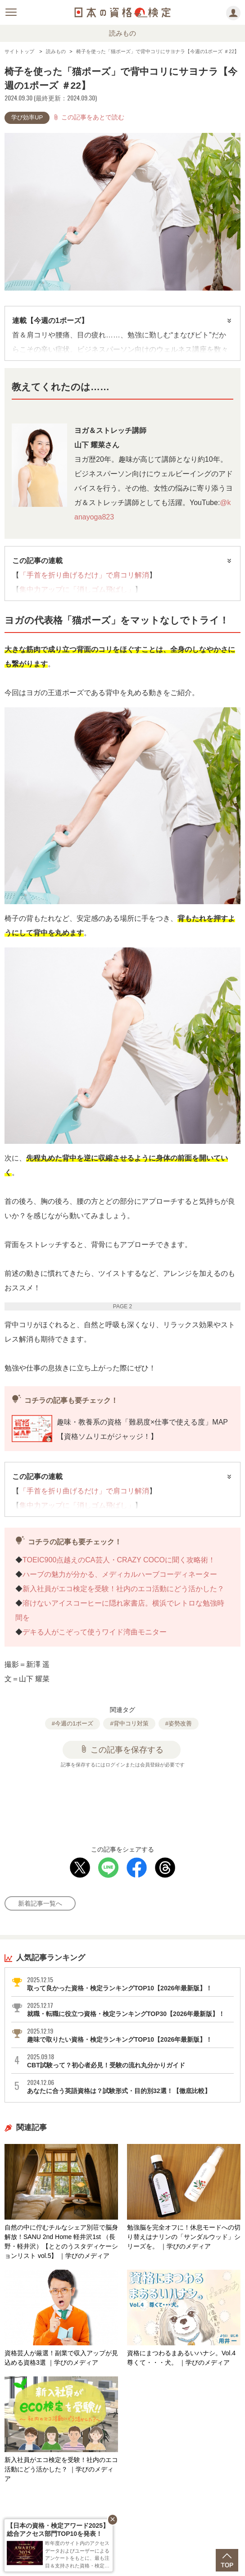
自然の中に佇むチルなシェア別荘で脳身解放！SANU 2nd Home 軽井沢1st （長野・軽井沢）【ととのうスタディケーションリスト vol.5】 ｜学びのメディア (61, 2201)
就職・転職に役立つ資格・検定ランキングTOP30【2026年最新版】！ (129, 2009)
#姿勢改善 (178, 1723)
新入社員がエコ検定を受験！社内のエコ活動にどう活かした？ (123, 1589)
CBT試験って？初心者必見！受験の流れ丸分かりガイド (129, 2061)
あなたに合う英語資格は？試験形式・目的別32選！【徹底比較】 (129, 2086)
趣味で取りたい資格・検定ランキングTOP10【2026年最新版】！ (129, 2035)
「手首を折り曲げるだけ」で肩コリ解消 (84, 575)
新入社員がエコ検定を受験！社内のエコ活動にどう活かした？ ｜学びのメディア (61, 2429)
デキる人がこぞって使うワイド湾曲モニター (95, 1632)
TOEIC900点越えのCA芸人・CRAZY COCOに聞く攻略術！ (120, 1560)
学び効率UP (27, 117)
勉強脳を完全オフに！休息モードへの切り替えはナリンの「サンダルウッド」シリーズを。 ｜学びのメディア (183, 2197)
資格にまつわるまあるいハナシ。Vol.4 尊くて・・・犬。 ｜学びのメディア (183, 2318)
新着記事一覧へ (40, 1903)
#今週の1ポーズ (72, 1723)
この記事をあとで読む (88, 117)
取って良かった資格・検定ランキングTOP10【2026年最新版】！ (129, 1983)
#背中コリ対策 (129, 1723)
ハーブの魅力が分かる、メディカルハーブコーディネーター (120, 1574)
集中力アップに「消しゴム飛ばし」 (77, 589)
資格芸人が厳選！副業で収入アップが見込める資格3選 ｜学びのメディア (61, 2318)
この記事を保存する (121, 1749)
